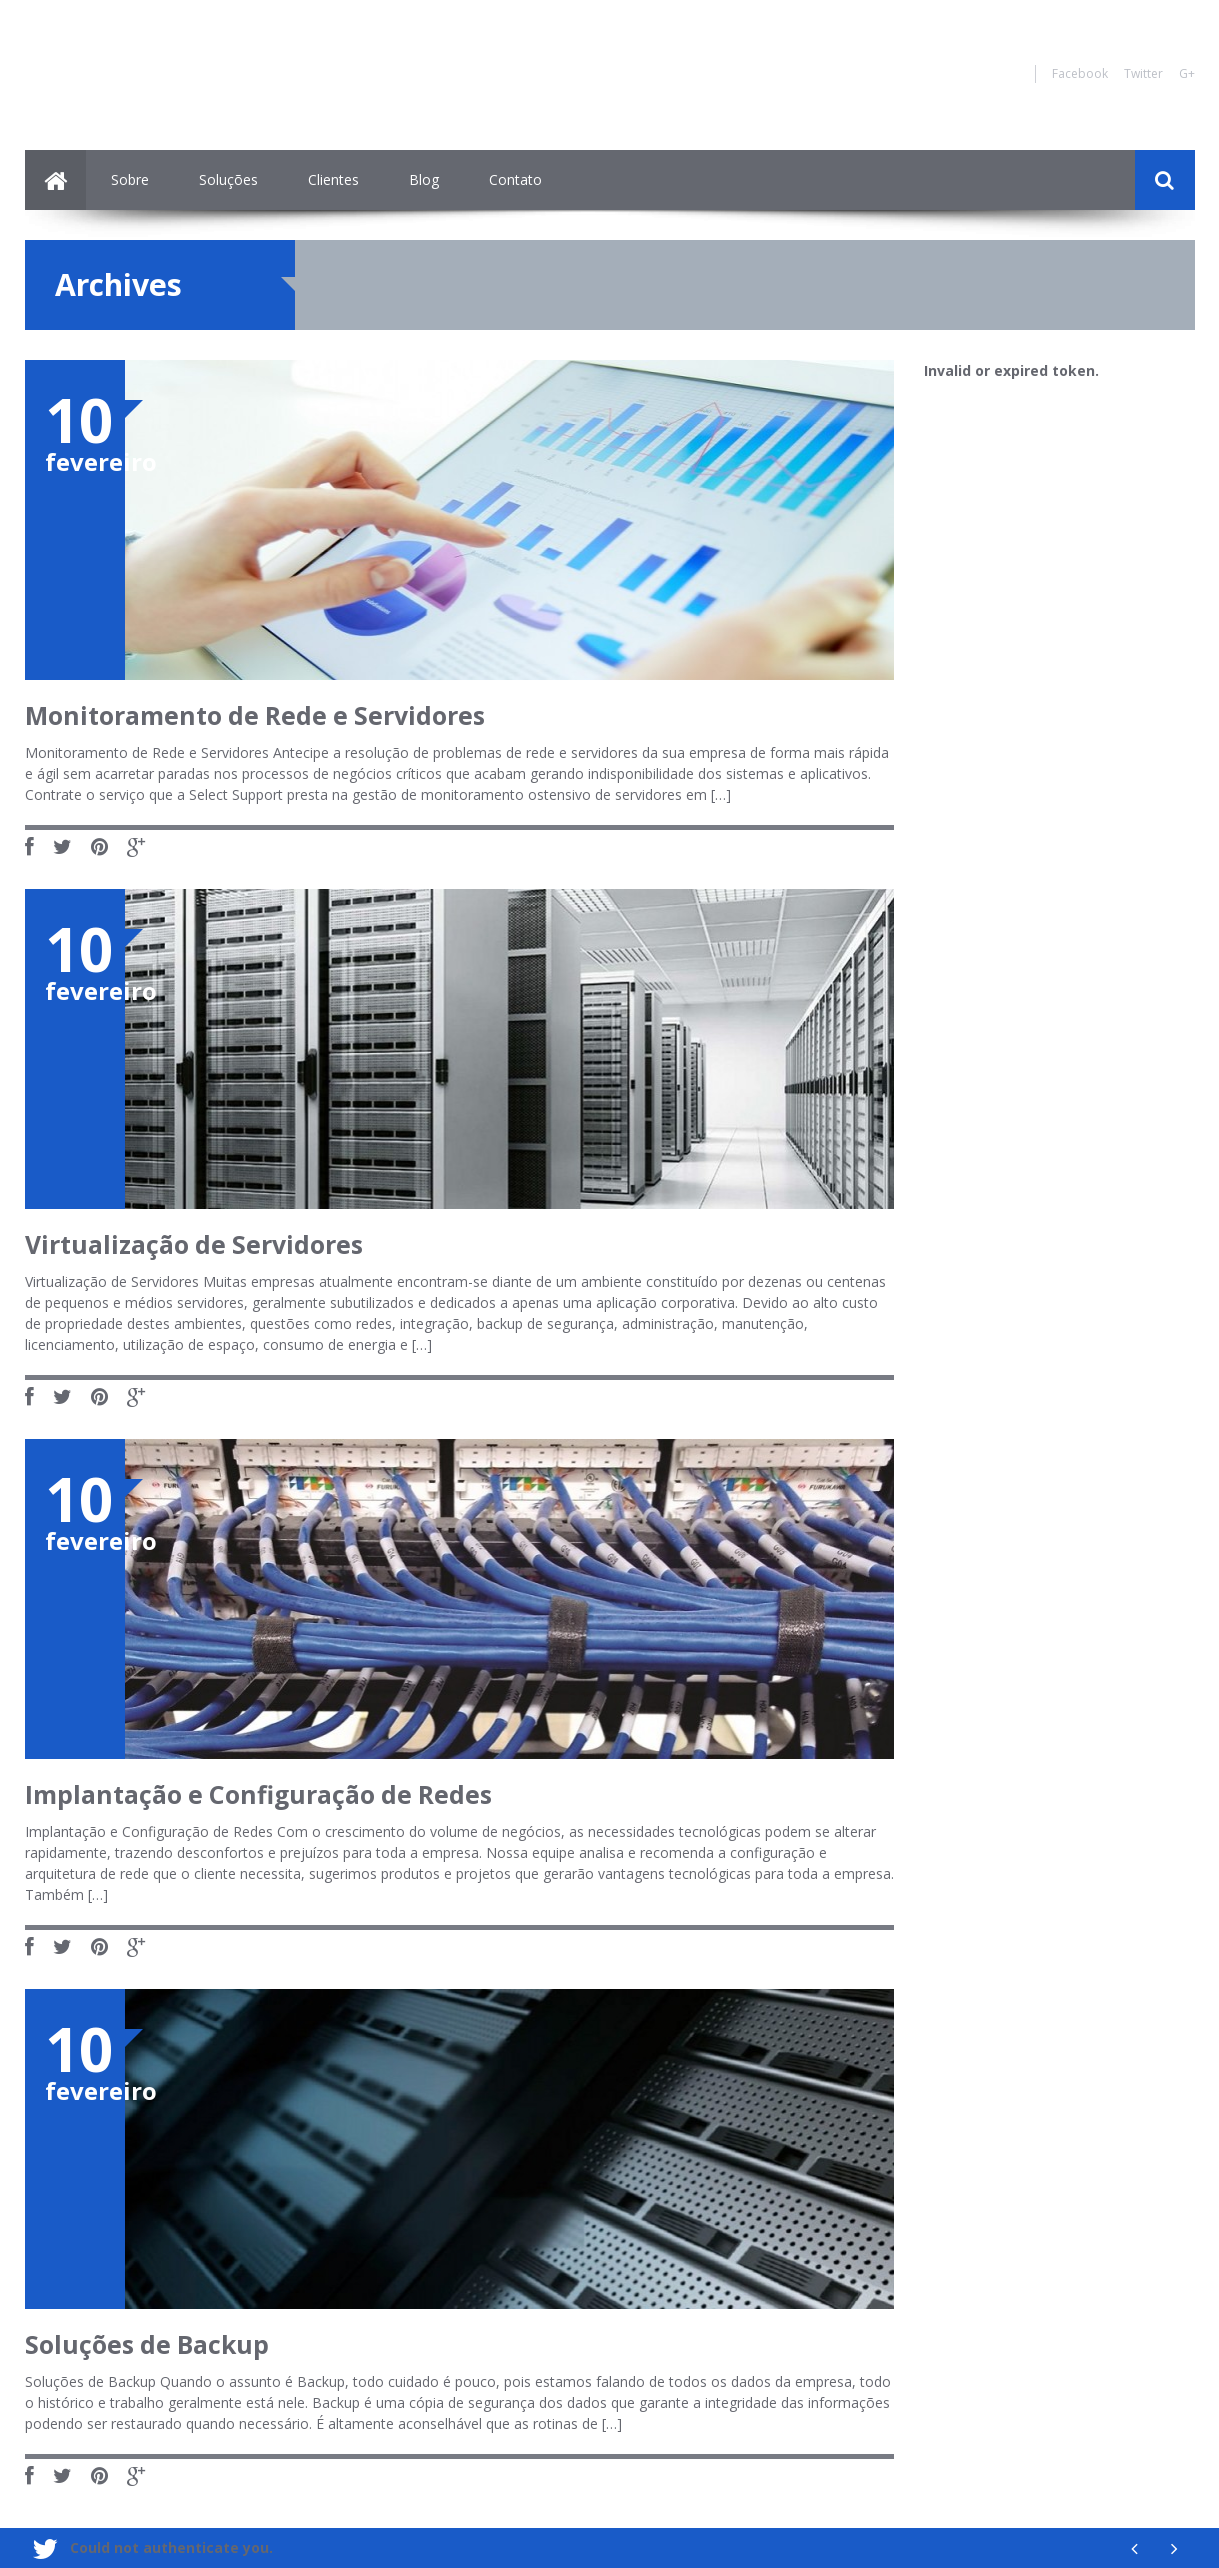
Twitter (1143, 73)
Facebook (1080, 73)
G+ (1187, 73)
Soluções (228, 179)
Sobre (130, 179)
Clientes (333, 179)
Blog (424, 179)
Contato (515, 179)
